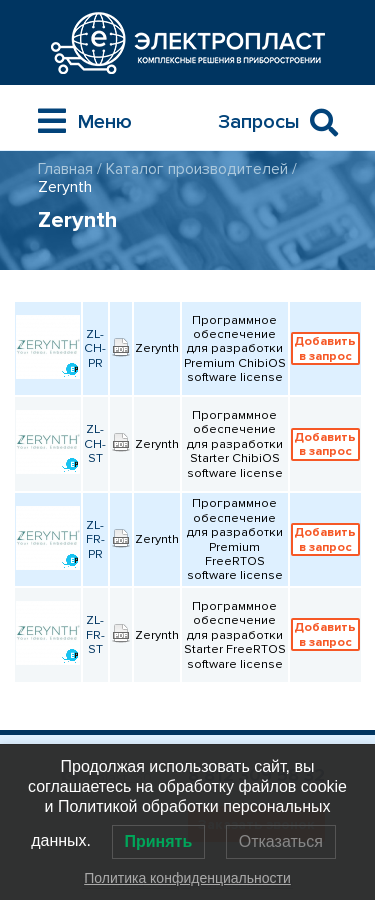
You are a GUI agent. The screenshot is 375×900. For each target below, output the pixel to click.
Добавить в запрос (325, 347)
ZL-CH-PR (95, 348)
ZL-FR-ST (95, 634)
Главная (65, 169)
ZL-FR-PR (95, 539)
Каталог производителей (197, 169)
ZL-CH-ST (95, 443)
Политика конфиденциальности (187, 878)
